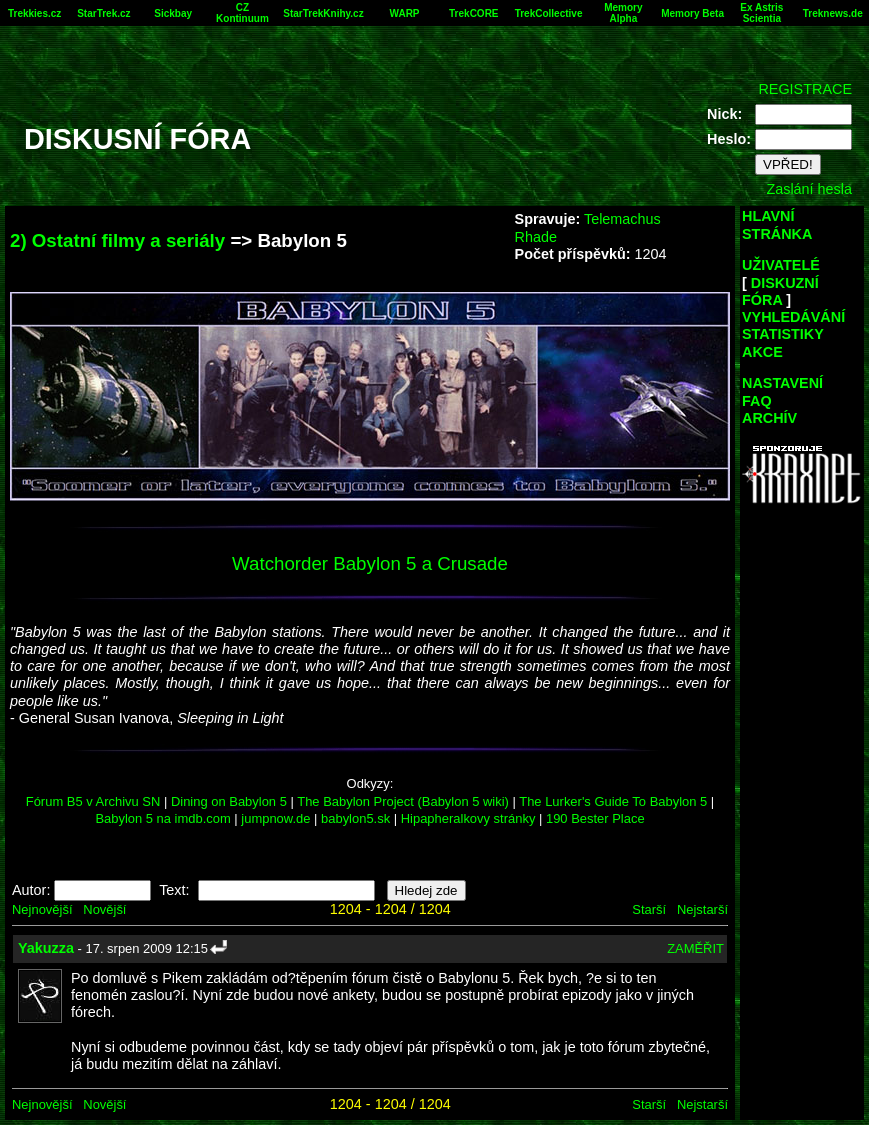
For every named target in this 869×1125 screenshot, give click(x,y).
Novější (104, 909)
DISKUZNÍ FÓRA (780, 291)
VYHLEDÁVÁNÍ (793, 317)
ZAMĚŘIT (695, 948)
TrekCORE (473, 13)
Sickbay (173, 13)
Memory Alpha (623, 13)
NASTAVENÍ (782, 383)
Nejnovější (42, 909)
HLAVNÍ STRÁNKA (777, 224)
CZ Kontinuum (242, 13)
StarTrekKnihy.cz (323, 13)
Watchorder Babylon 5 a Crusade (370, 563)
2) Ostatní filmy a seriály (117, 240)
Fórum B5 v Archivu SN (93, 801)
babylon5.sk (355, 818)
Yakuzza (46, 948)
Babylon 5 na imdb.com (162, 818)
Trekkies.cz (34, 13)
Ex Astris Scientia (761, 13)
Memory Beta (692, 13)
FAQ (757, 401)
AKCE (762, 352)
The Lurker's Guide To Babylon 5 (613, 801)
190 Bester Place (595, 818)
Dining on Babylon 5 (229, 801)
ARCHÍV (769, 418)
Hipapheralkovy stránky (468, 818)
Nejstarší (702, 909)
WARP (405, 13)
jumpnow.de (275, 818)
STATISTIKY (783, 334)
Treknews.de (833, 13)
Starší (649, 909)
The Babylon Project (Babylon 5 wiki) (403, 801)
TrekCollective (549, 13)
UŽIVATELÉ (781, 265)
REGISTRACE (805, 89)
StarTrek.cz (103, 13)
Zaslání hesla (809, 189)
